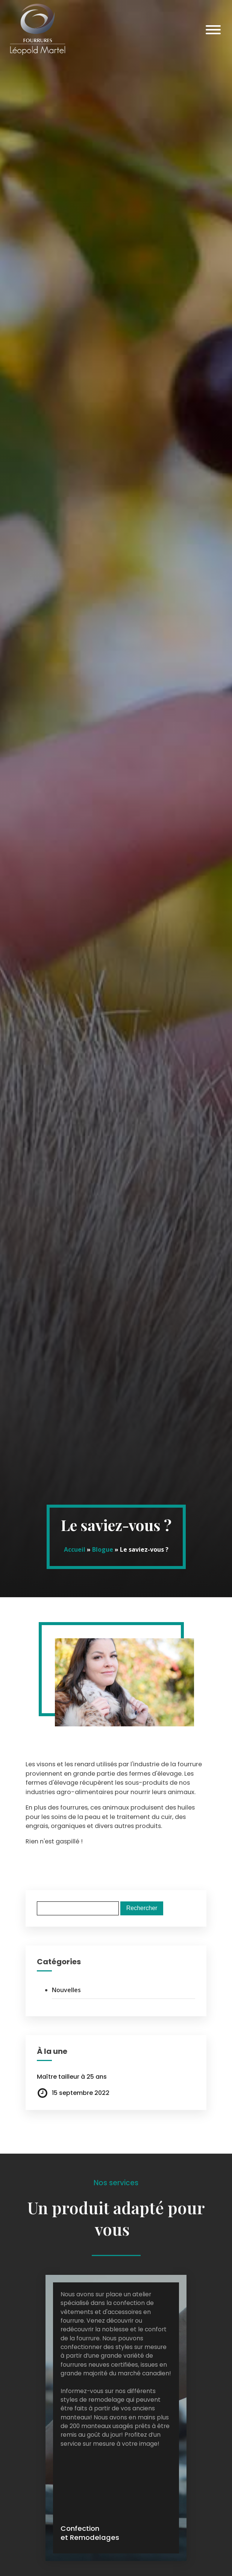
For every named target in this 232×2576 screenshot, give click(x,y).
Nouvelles (66, 1990)
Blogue (102, 1549)
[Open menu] (213, 29)
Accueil (74, 1549)
